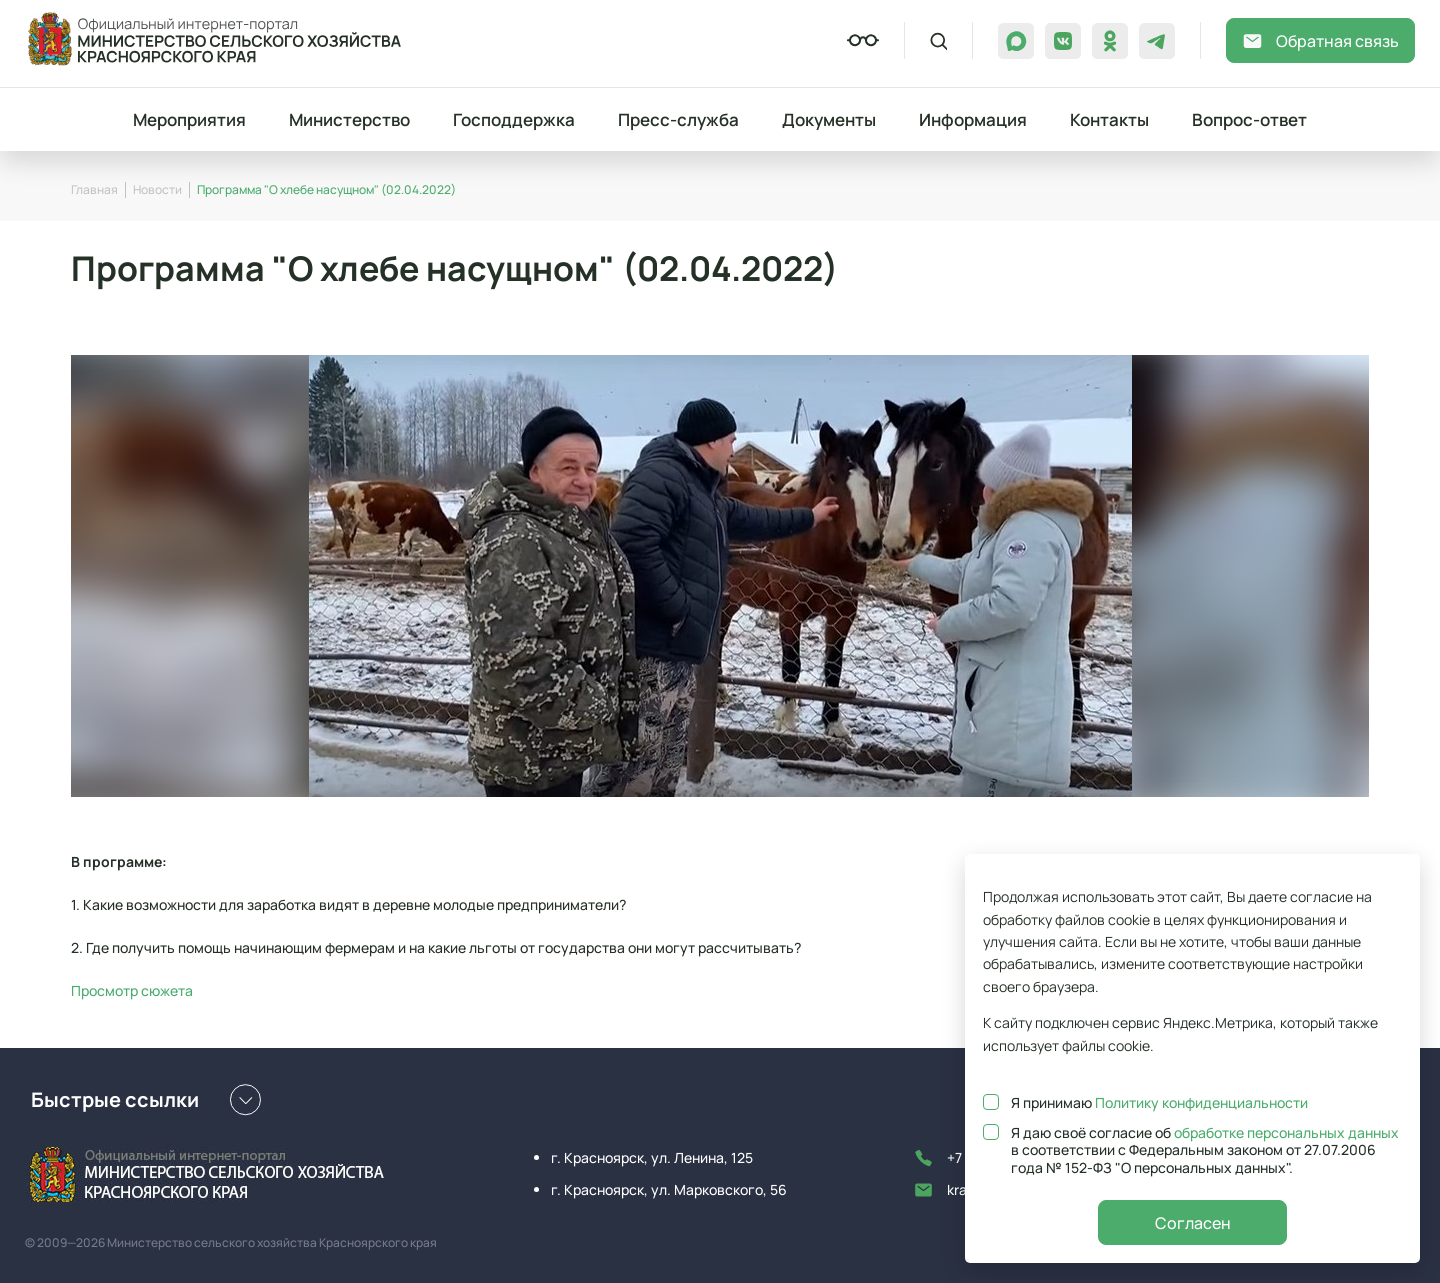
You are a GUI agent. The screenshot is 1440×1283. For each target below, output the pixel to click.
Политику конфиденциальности (1201, 1102)
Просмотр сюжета (132, 990)
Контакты (1109, 119)
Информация (973, 119)
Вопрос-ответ (1249, 119)
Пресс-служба (678, 119)
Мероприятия (189, 119)
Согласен (1193, 1223)
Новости (157, 189)
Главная (94, 189)
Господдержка (514, 119)
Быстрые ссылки (146, 1100)
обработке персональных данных (1286, 1132)
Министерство (349, 119)
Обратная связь (1320, 41)
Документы (829, 119)
